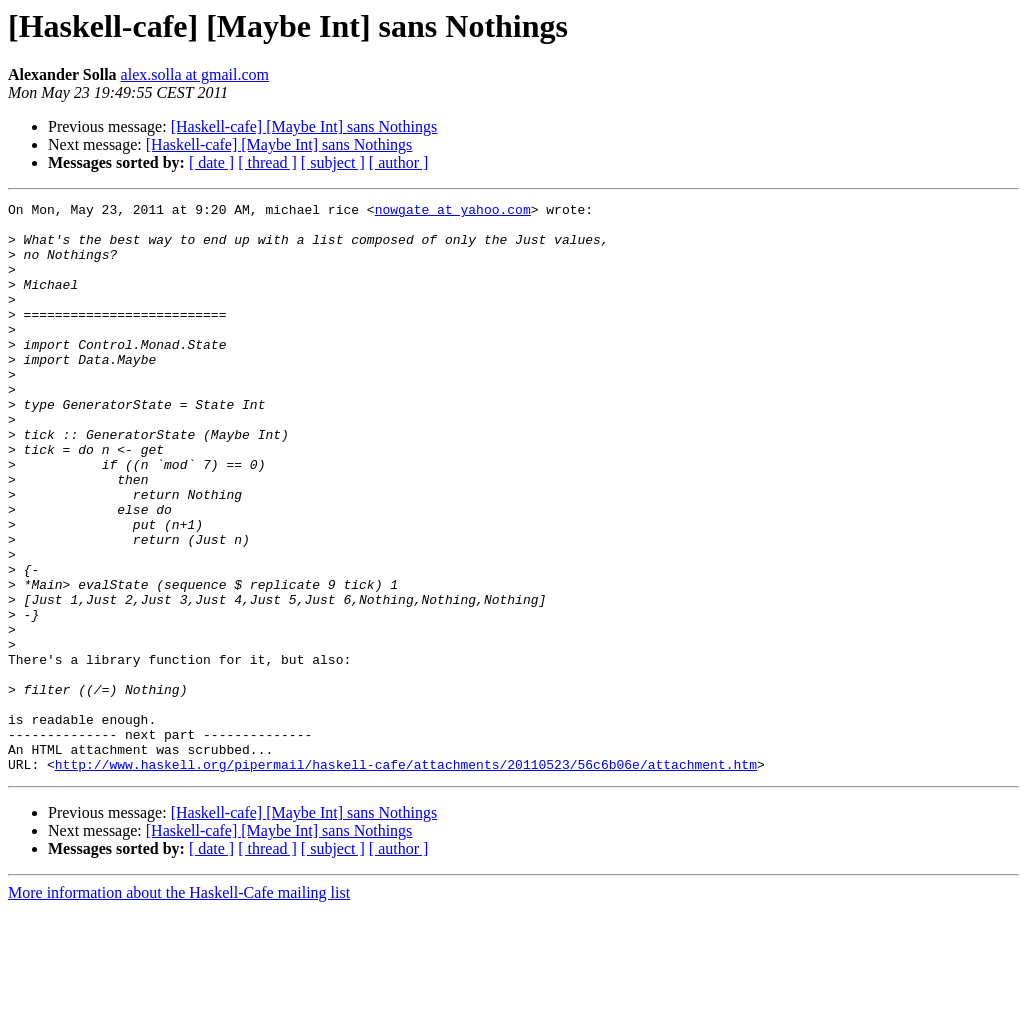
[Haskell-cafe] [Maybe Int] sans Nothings (304, 126)
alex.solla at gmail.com (195, 74)
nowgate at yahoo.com (453, 212)
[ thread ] (267, 162)
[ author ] (399, 162)
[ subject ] (333, 162)
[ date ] (211, 162)
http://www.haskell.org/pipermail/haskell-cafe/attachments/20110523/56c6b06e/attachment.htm (406, 878)
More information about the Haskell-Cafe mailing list (179, 1006)
